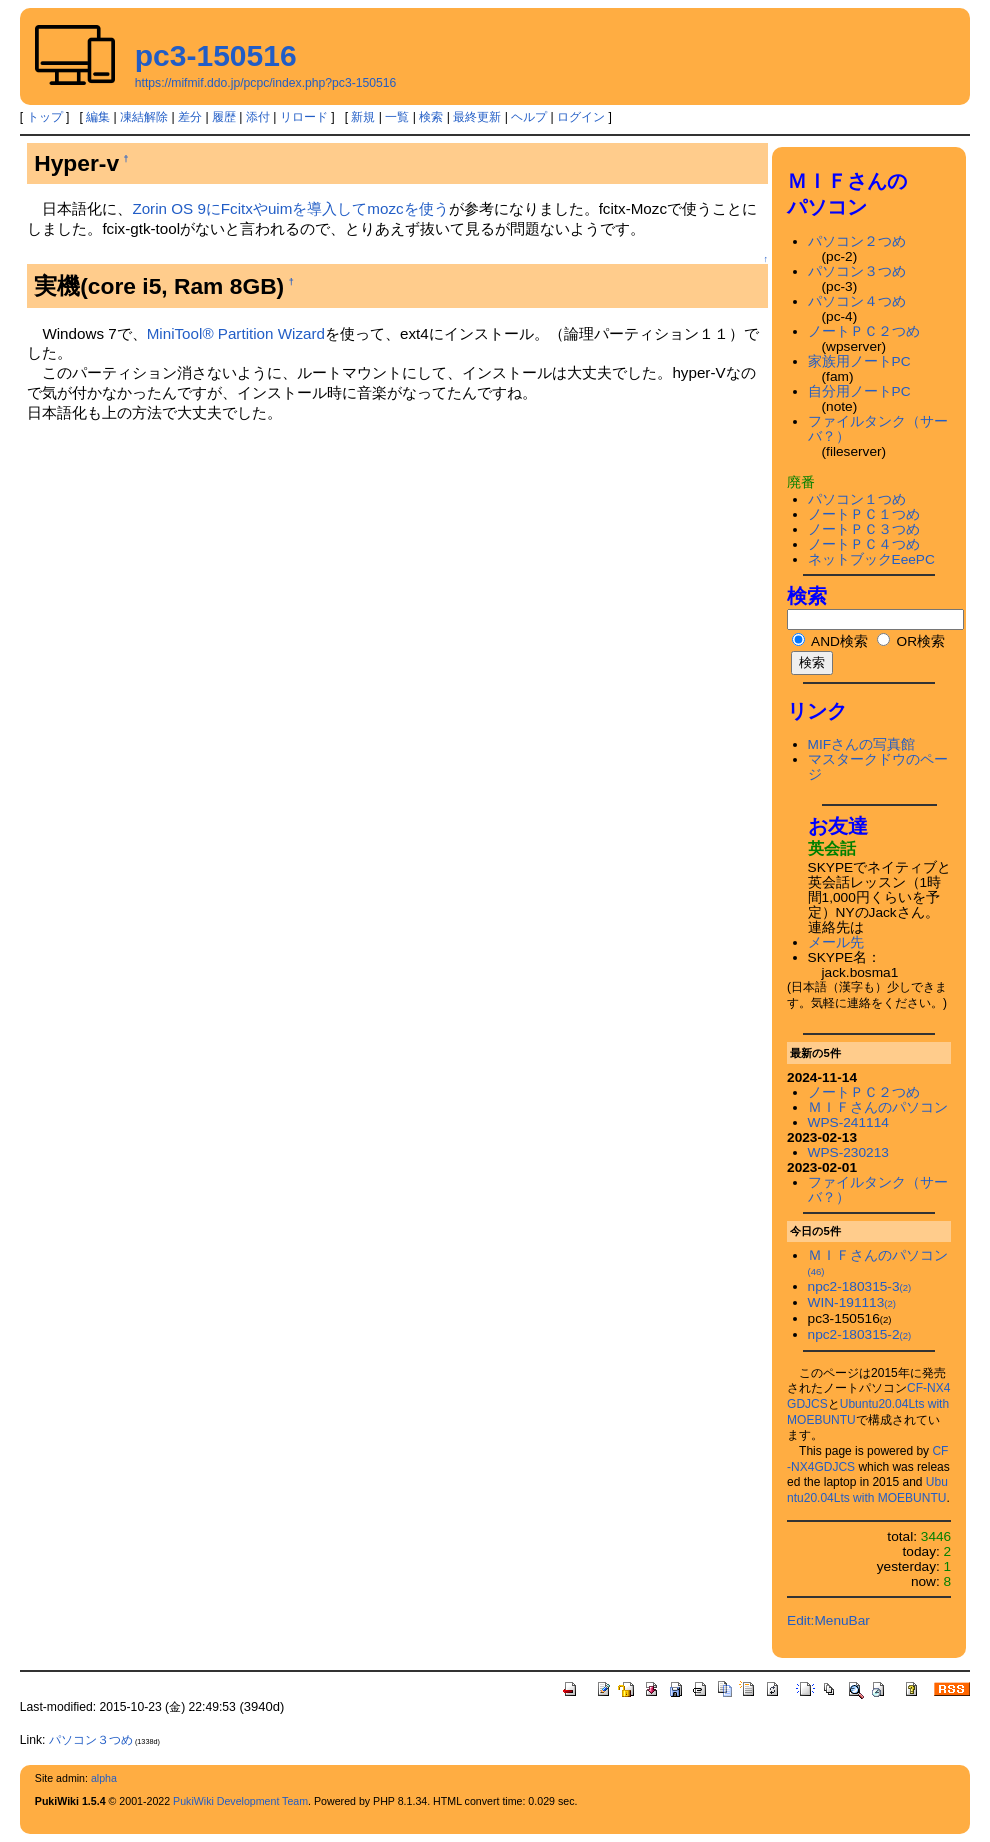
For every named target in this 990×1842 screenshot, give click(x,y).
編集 (98, 117)
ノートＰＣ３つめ (864, 529)
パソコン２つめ (857, 241)
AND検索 (830, 641)
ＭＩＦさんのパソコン (878, 1107)
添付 (258, 117)
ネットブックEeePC (871, 559)
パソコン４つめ (857, 301)
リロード (304, 117)
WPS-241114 (848, 1122)
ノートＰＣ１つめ (864, 514)
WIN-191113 (852, 1302)
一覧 (397, 117)
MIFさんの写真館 (862, 744)
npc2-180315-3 (860, 1286)
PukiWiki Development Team (240, 1801)
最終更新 (477, 117)
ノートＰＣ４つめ (864, 544)
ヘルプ (529, 117)
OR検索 (911, 641)
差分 (190, 117)
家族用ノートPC (859, 361)
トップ (45, 117)
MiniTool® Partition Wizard (236, 333)
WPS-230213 (848, 1152)
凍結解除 (144, 117)
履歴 (224, 117)
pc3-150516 (216, 55)
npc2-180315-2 (860, 1334)
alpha (104, 1778)
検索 (431, 117)
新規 (363, 117)
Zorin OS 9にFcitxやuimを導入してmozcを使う (290, 208)
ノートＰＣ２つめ (864, 331)
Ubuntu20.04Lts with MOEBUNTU (867, 1490)
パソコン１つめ (857, 499)
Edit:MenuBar (828, 1620)
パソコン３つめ (857, 271)
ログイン (581, 117)
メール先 (836, 942)
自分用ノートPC (859, 391)
